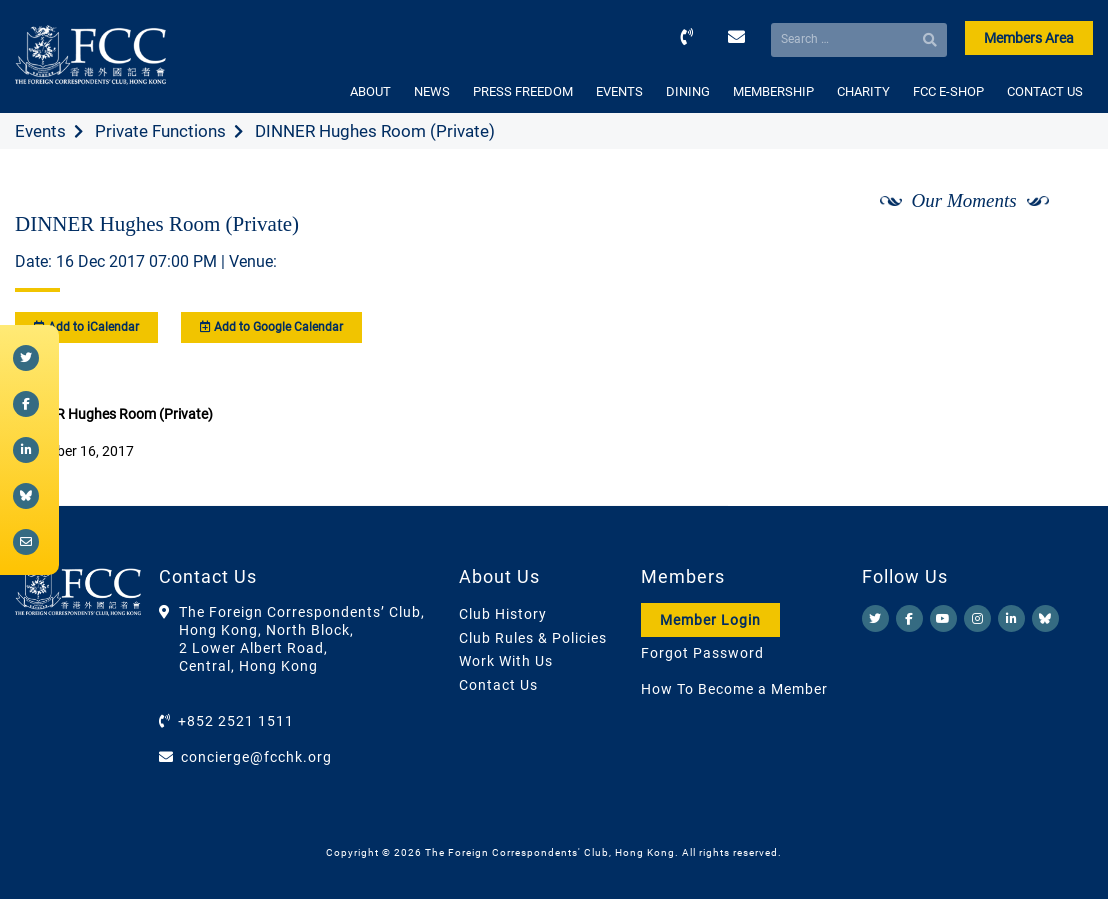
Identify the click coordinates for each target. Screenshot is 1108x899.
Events (40, 131)
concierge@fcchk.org (256, 757)
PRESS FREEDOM (523, 91)
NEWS (432, 91)
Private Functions (160, 131)
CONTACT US (1045, 91)
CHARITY (863, 91)
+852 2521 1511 (236, 721)
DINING (688, 91)
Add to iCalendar (86, 327)
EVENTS (619, 91)
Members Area (1029, 38)
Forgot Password (702, 653)
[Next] (1056, 253)
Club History (503, 614)
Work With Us (506, 661)
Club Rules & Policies (533, 638)
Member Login (710, 620)
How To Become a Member (734, 689)
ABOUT (370, 91)
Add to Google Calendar (271, 327)
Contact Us (498, 685)
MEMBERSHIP (773, 91)
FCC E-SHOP (948, 91)
